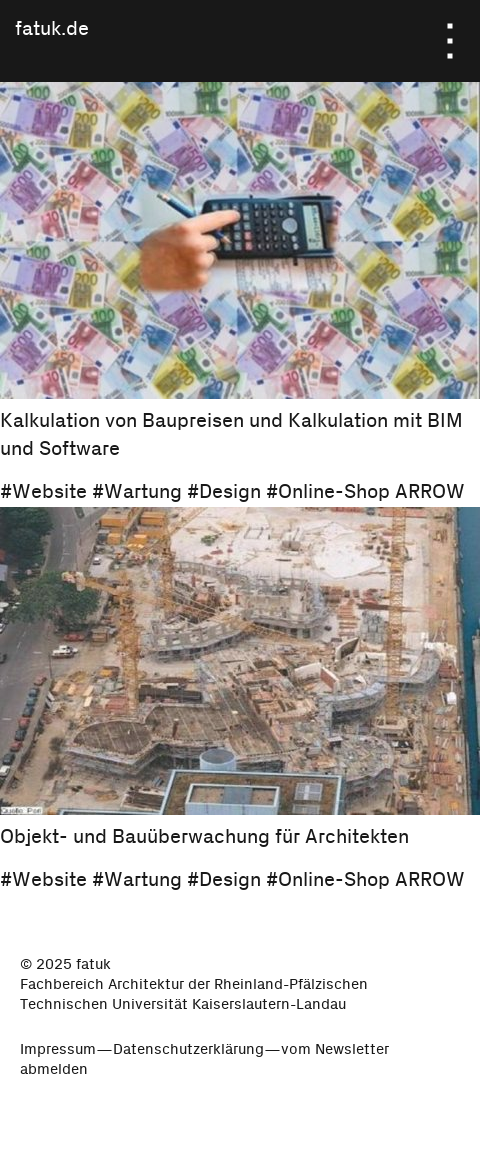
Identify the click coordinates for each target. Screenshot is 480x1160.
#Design (224, 491)
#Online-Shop (328, 491)
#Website (43, 491)
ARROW (430, 491)
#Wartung (137, 491)
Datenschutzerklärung (188, 1046)
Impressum (58, 1046)
